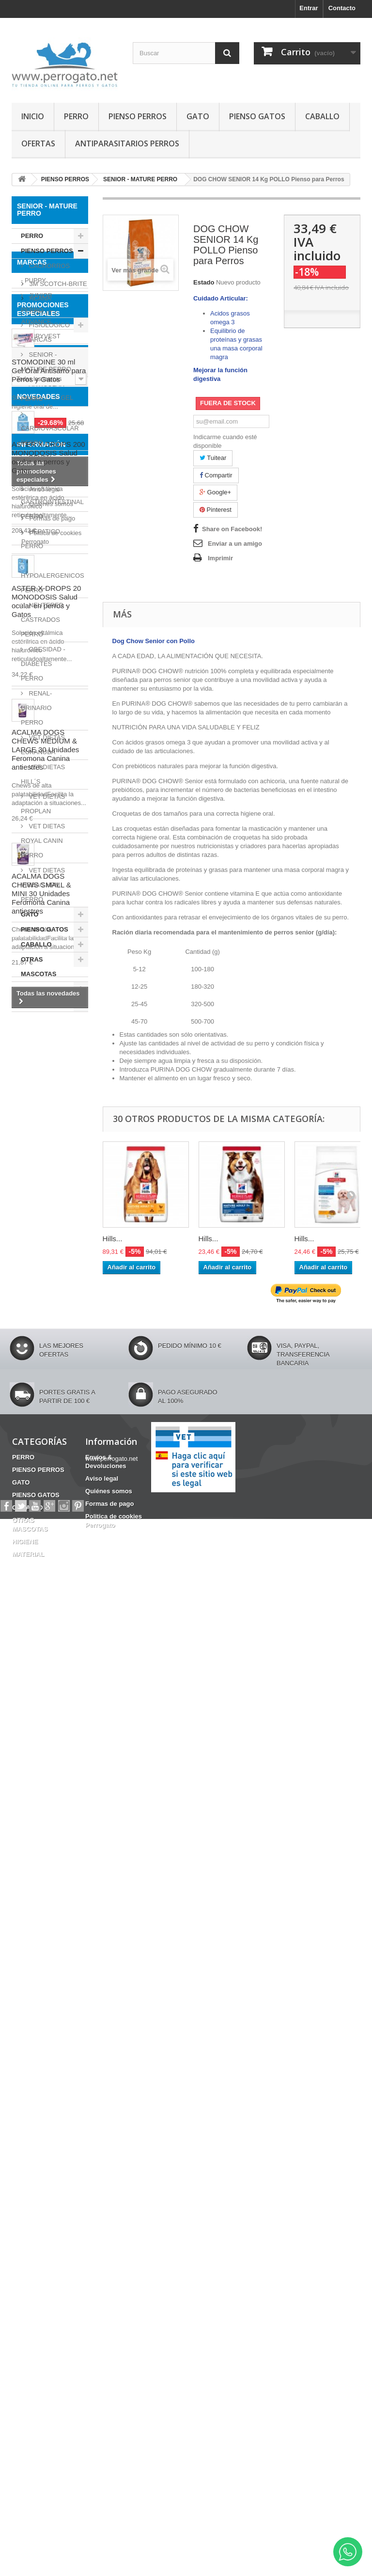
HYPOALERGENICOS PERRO (52, 583)
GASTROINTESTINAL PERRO (52, 509)
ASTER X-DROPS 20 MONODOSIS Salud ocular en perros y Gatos (46, 1755)
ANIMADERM (48, 1121)
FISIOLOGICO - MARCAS (45, 332)
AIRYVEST (44, 1107)
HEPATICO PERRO (40, 539)
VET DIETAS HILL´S (43, 774)
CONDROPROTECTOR (50, 1474)
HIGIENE (33, 989)
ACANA (39, 1069)
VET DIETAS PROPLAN (43, 804)
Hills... (113, 1238)
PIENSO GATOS (257, 116)
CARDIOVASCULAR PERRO (50, 435)
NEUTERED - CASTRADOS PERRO (44, 619)
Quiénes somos (50, 2243)
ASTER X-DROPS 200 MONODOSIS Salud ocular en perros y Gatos (48, 1612)
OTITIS (26, 1438)
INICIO (32, 116)
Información (41, 2188)
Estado (203, 282)
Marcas (31, 1037)
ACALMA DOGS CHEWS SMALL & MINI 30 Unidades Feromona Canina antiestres (41, 2048)
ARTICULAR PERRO (42, 391)
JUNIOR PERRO (36, 303)
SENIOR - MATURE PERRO (46, 362)
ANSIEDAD (32, 1518)
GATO (197, 116)
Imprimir (220, 558)
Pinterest (216, 509)
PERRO (76, 116)
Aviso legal (44, 2228)
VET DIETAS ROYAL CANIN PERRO (43, 840)
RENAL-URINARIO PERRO (36, 708)
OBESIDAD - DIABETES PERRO (43, 664)
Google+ (215, 492)
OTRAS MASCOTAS (38, 967)
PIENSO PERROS (137, 116)
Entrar (308, 8)
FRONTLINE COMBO (47, 1424)
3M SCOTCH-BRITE (57, 1055)
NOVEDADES (38, 1551)
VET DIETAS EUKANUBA (43, 745)
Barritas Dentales (42, 1460)
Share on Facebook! (232, 529)
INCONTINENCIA (41, 1503)
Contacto (342, 8)
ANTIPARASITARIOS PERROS (127, 143)
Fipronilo (61, 1438)
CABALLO (322, 116)
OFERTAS (38, 143)
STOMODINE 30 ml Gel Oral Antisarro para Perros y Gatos (49, 1248)
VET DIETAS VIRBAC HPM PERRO (43, 885)
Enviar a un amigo (235, 543)
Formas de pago (51, 2257)
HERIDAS (53, 1489)
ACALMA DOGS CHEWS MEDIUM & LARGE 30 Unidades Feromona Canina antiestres (45, 1904)
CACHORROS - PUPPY (45, 273)
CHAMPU (41, 1409)
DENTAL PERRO (37, 465)
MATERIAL (37, 1004)
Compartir (216, 475)
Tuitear (213, 457)
